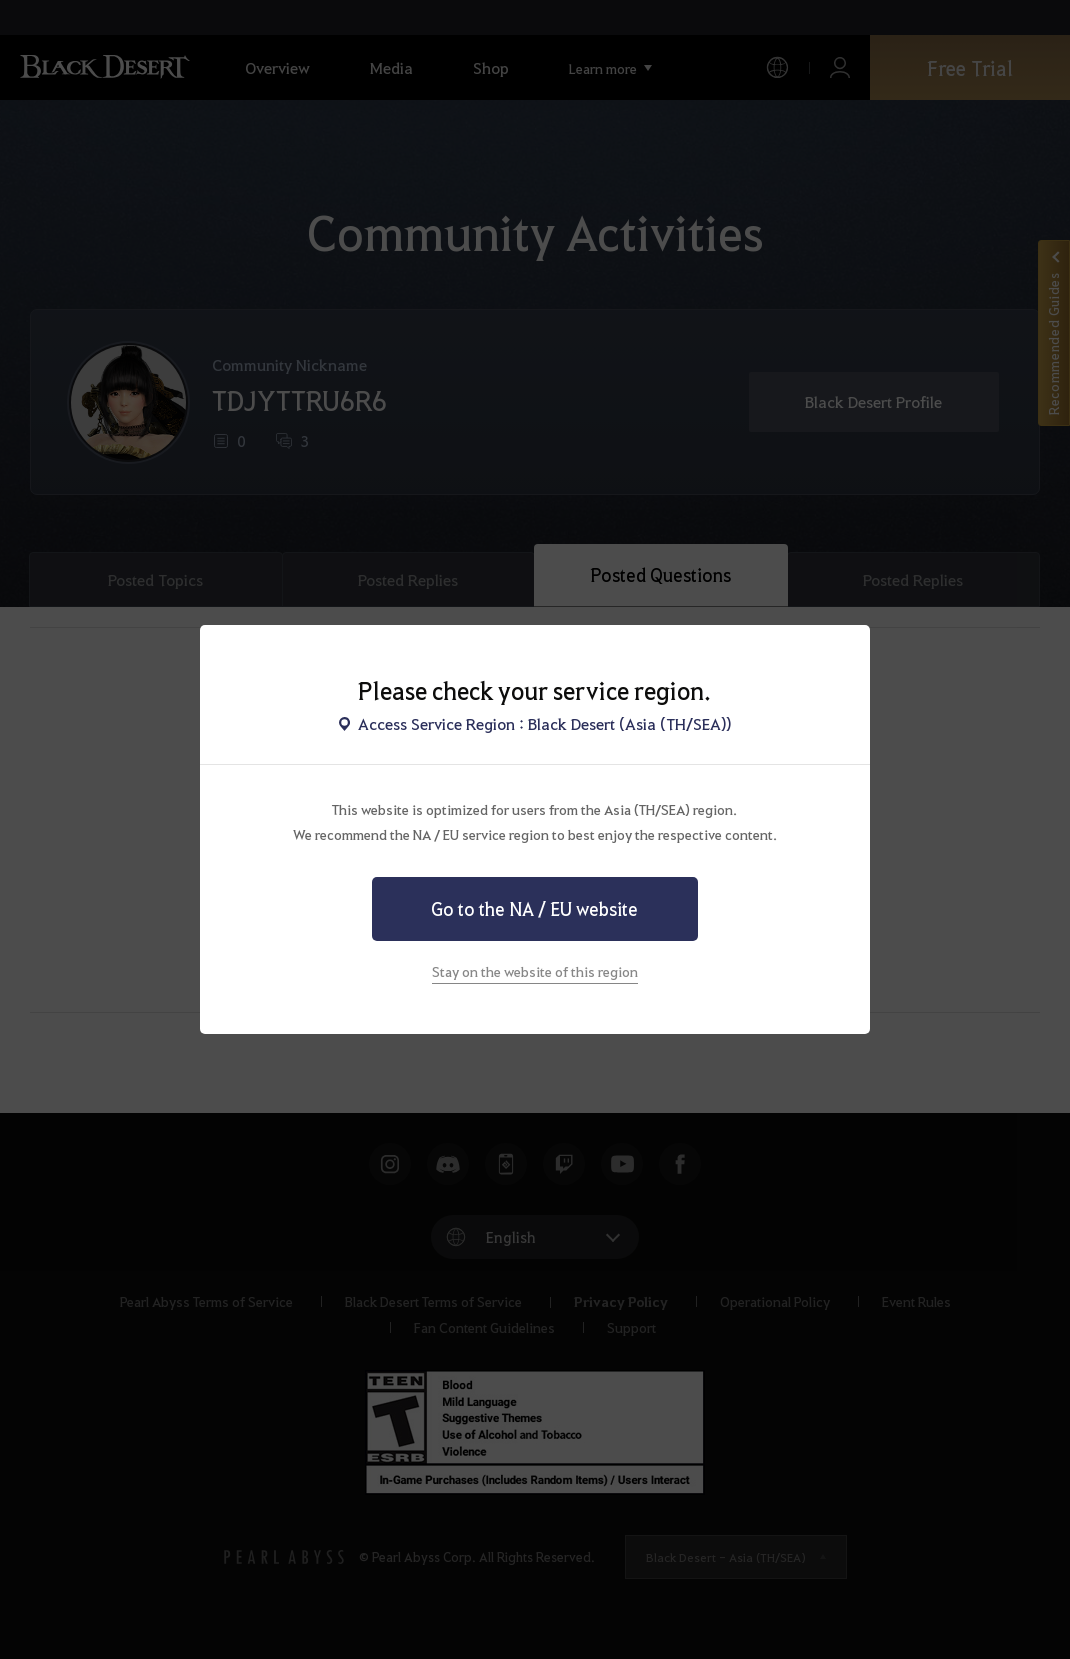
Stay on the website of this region (535, 971)
